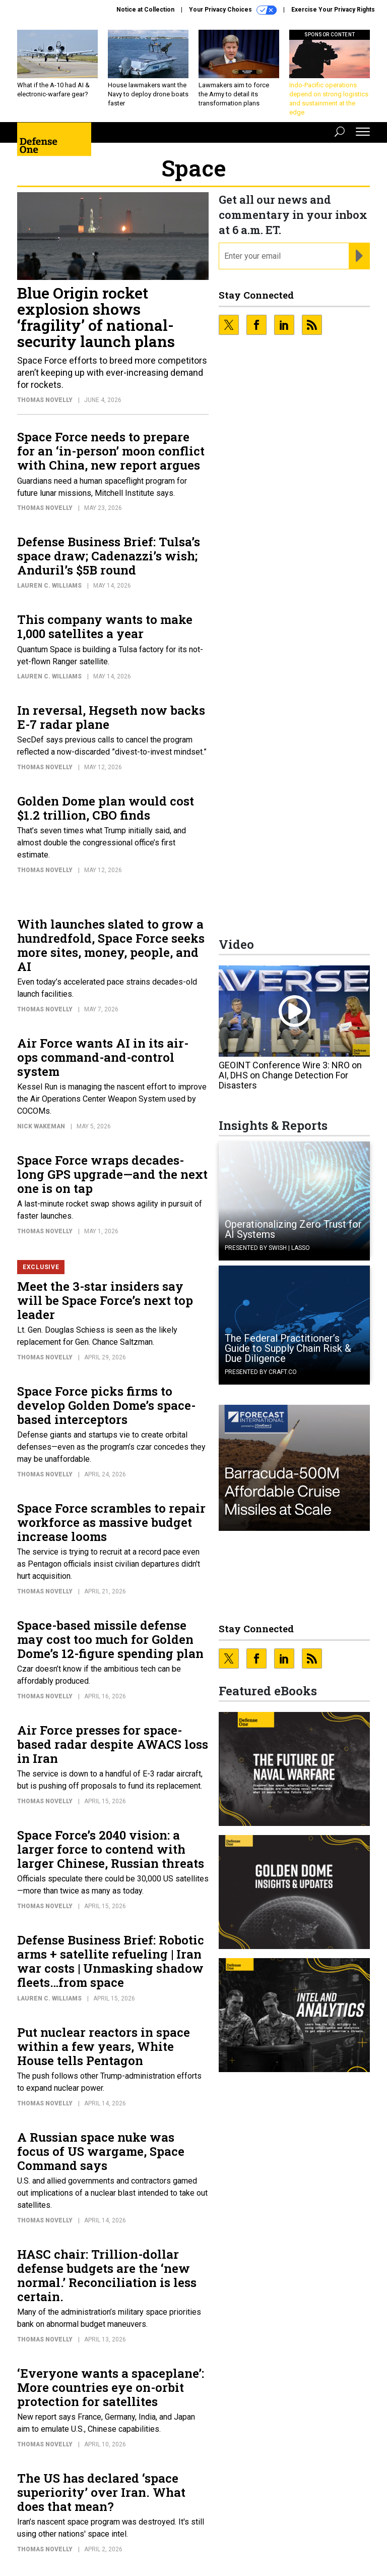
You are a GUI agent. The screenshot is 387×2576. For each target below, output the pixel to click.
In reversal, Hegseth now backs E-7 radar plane (111, 717)
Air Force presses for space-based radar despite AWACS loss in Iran (112, 1744)
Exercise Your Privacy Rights (333, 9)
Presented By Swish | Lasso (267, 1247)
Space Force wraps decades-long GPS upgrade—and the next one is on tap (112, 1174)
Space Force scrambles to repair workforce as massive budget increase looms (111, 1522)
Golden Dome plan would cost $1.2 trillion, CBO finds (105, 808)
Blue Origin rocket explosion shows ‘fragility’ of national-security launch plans (96, 317)
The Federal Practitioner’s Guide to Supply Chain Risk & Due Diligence (288, 1348)
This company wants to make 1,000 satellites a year (104, 626)
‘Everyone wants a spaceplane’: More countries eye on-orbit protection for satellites (110, 2387)
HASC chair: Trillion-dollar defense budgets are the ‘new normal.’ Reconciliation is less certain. (107, 2275)
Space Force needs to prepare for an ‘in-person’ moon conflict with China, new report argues (111, 451)
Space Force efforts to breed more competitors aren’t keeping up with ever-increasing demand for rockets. (112, 372)
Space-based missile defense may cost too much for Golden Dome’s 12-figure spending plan (110, 1639)
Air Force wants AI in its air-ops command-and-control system (102, 1057)
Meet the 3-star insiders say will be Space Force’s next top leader (105, 1300)
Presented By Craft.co (261, 1372)
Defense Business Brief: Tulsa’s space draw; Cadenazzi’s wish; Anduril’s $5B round (108, 556)
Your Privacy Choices (233, 10)
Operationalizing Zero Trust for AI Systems (293, 1229)
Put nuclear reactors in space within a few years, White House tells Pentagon (103, 2046)
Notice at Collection (145, 9)
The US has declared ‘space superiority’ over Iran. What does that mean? (101, 2492)
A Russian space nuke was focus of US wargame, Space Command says (100, 2151)
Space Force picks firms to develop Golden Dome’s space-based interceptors (106, 1405)
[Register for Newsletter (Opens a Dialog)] (359, 256)
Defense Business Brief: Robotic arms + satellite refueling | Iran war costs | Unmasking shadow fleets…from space (110, 1961)
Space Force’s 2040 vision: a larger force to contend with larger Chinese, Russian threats (110, 1849)
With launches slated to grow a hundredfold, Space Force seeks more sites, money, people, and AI (111, 945)
